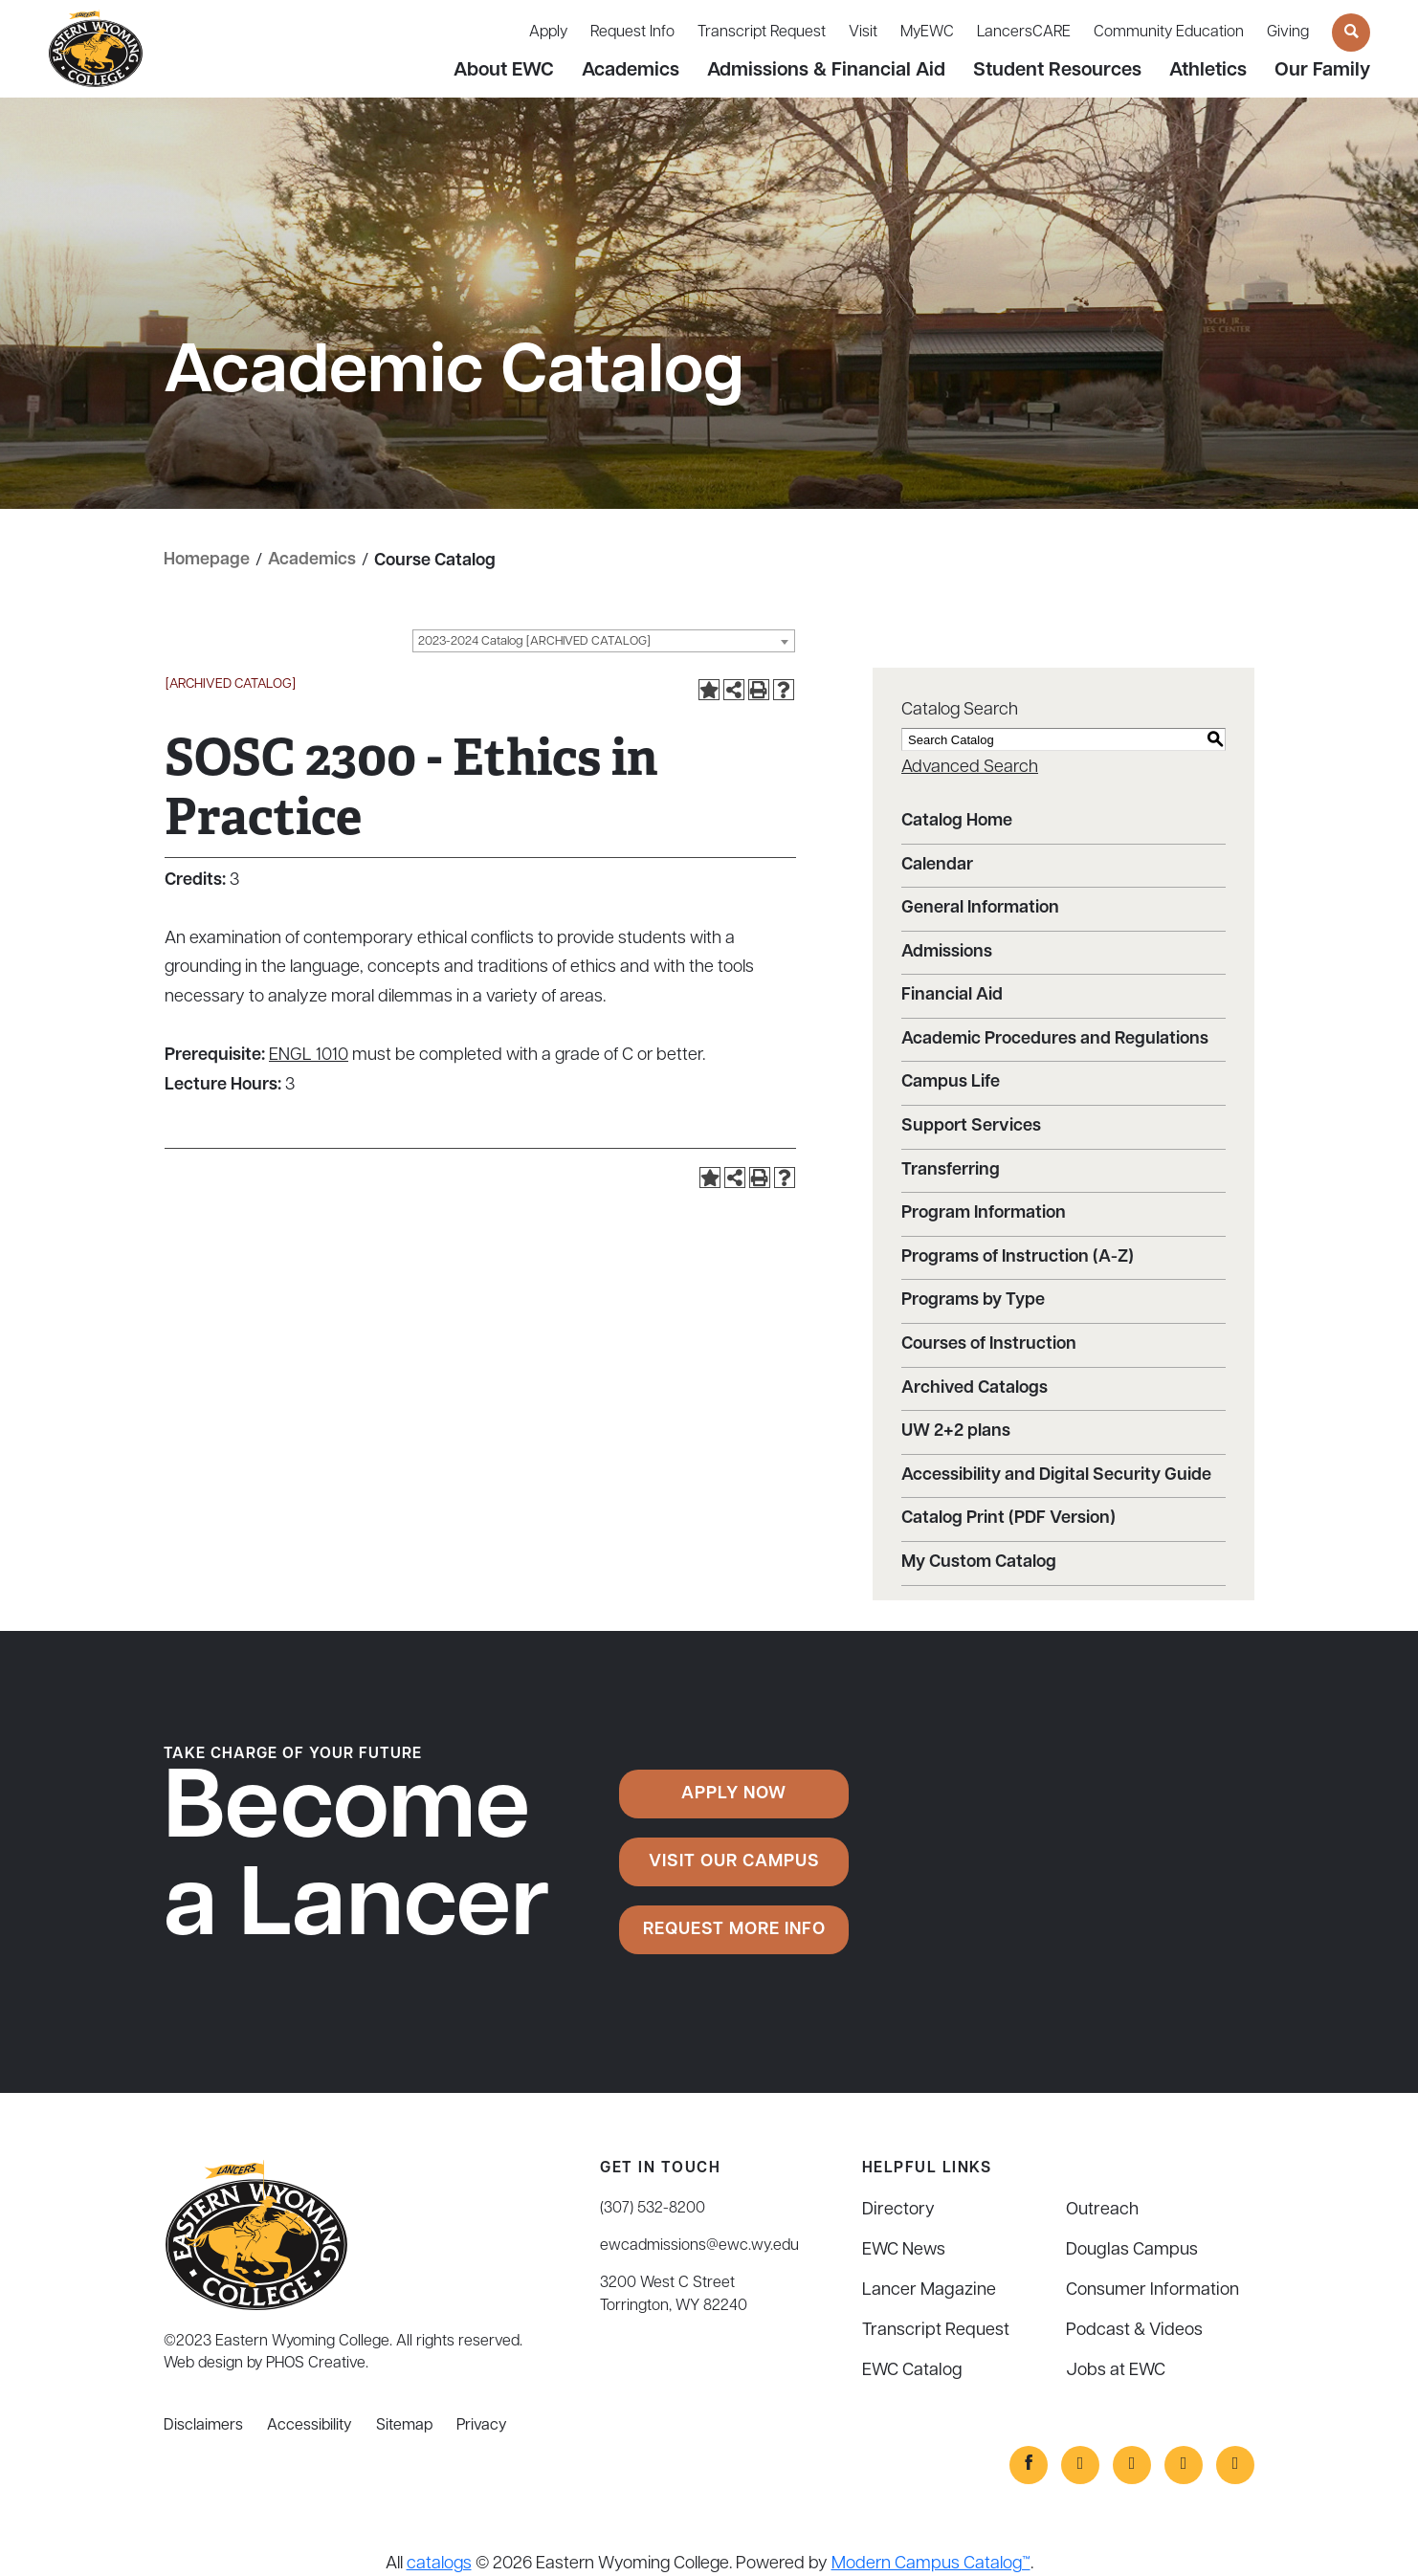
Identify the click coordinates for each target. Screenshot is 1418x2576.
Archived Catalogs (974, 1387)
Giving (1288, 32)
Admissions (946, 951)
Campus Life (950, 1082)
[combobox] (603, 640)
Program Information (983, 1212)
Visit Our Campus (734, 1861)
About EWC (504, 70)
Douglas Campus (1132, 2249)
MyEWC (927, 32)
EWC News (903, 2249)
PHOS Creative (316, 2362)
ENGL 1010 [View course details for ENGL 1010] (308, 1055)
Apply (548, 32)
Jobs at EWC (1115, 2370)
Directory (898, 2209)
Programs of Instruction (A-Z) (1017, 1256)
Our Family (1322, 70)
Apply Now (734, 1793)
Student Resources (1057, 70)
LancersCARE (1024, 32)
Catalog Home (956, 820)
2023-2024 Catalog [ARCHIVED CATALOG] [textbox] (534, 641)
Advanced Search (969, 767)
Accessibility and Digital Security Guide (1056, 1474)
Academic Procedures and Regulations (1054, 1038)
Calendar (937, 864)
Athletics (1208, 70)
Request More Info (734, 1929)
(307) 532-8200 (652, 2207)
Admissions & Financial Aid (826, 70)
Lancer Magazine (929, 2289)
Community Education (1169, 32)
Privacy (481, 2425)
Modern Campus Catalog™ (930, 2563)
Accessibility (309, 2425)
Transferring (950, 1169)
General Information (980, 907)
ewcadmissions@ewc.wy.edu (699, 2245)
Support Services (971, 1125)
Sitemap (404, 2425)
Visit (863, 32)
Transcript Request (762, 32)
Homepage (207, 560)
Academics (630, 70)
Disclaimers (203, 2425)
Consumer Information (1152, 2289)
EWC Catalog (912, 2370)
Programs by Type (973, 1300)
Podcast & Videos (1134, 2330)
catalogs (439, 2563)
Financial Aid (952, 994)
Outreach (1102, 2209)
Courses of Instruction (988, 1343)
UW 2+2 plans (955, 1430)
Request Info (632, 32)
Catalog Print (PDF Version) (1008, 1518)
